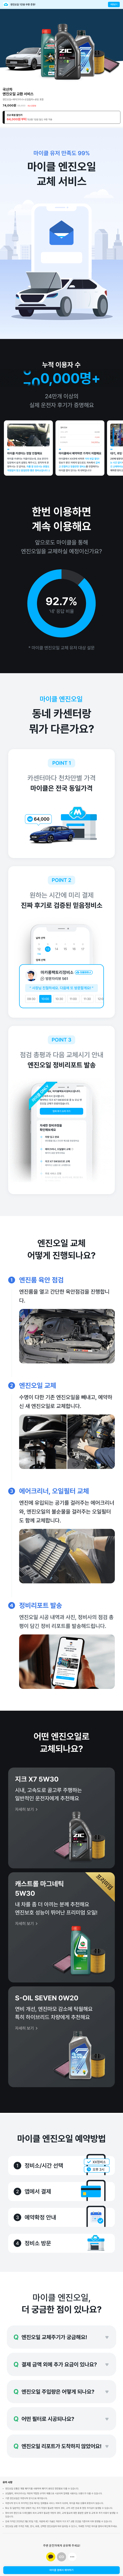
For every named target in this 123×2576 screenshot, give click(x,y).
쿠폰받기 (113, 4)
